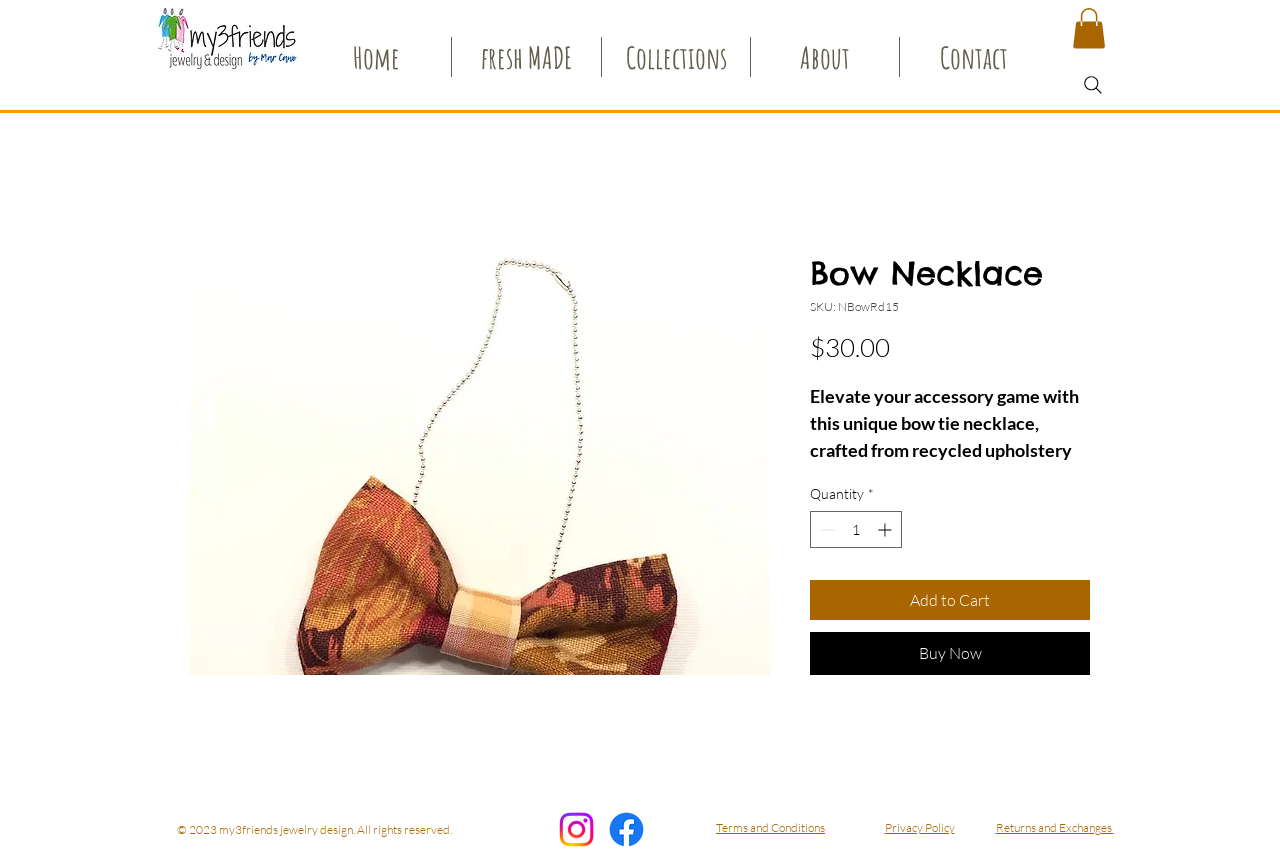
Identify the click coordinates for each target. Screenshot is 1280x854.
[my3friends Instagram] (576, 829)
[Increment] (886, 529)
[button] (1089, 28)
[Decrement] (825, 529)
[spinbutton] (856, 529)
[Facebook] (626, 829)
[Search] (1093, 85)
